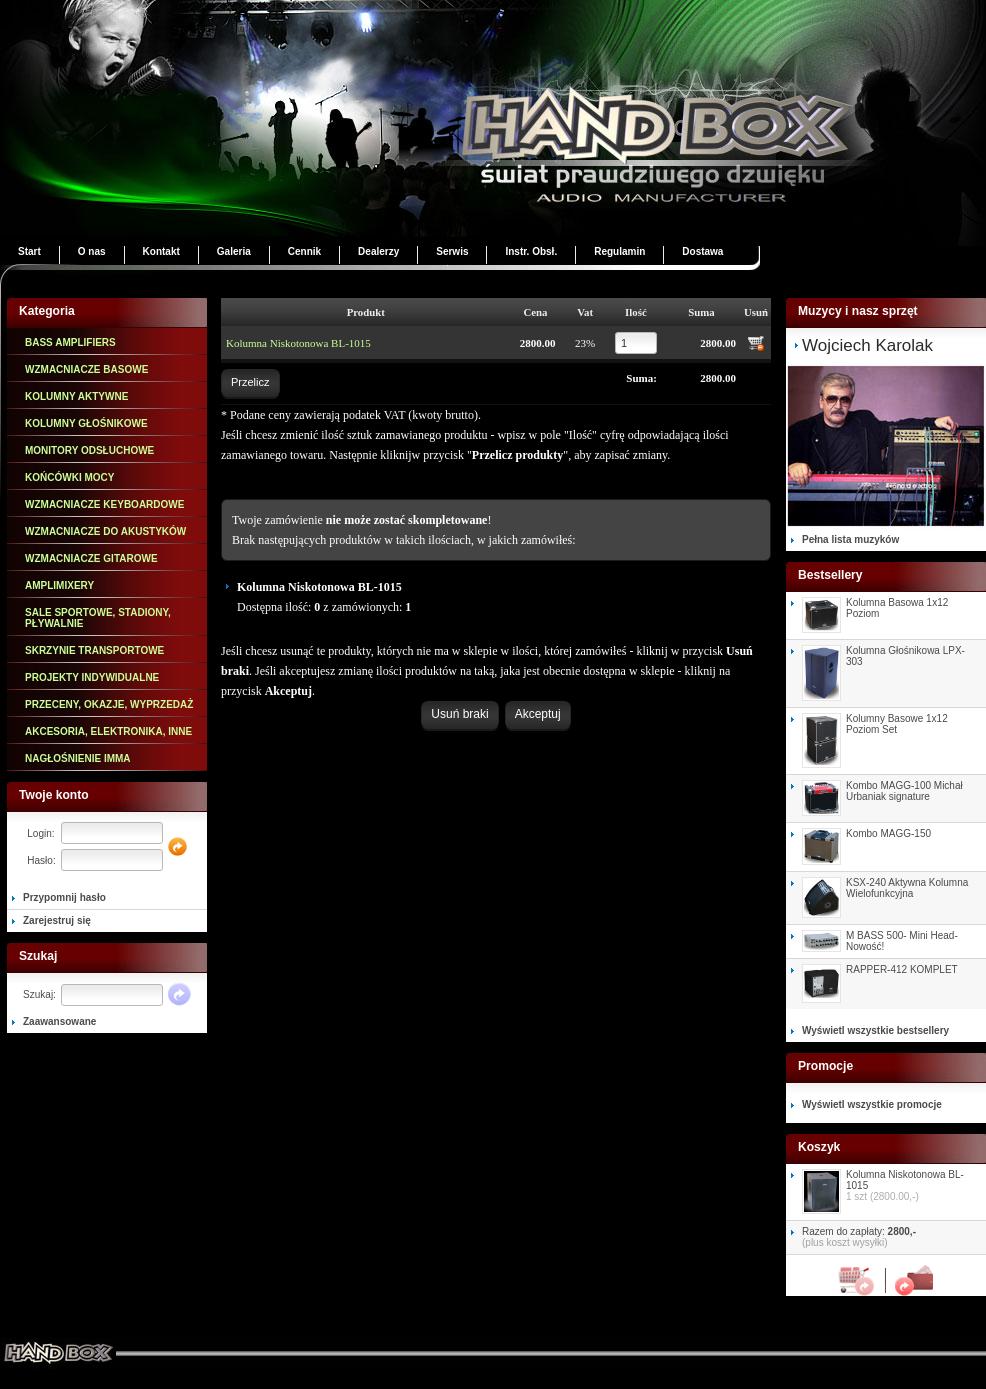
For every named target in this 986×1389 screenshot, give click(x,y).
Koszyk (862, 1280)
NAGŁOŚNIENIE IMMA (78, 758)
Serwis (452, 251)
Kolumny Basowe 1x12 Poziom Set (897, 724)
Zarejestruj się (57, 920)
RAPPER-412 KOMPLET (902, 969)
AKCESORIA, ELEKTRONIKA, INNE (108, 731)
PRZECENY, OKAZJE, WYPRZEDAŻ (109, 704)
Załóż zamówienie (910, 1280)
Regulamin (619, 251)
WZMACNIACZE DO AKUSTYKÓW (105, 531)
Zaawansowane (59, 1021)
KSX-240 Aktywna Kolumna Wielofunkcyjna (907, 888)
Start (29, 251)
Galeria (234, 251)
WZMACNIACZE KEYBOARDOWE (104, 504)
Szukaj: (39, 994)
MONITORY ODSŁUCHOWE (89, 450)
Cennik (304, 251)
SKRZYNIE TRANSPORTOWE (94, 650)
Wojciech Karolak (867, 345)
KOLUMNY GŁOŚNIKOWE (86, 423)
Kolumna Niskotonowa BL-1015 (298, 343)
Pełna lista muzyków (850, 539)
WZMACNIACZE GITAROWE (91, 558)
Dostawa (702, 251)
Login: (40, 833)
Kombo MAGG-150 (888, 833)
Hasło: (41, 860)
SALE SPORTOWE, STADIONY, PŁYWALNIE (98, 618)
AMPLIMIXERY (59, 585)
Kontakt (161, 251)
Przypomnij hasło (64, 897)
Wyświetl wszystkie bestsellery (875, 1030)
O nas (92, 251)
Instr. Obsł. (531, 251)
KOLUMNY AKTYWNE (76, 396)
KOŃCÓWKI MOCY (69, 477)
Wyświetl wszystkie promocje (872, 1104)
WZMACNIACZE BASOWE (86, 369)
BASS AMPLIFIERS (70, 342)
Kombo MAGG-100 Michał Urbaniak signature (904, 791)
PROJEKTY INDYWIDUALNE (92, 677)
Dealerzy (378, 251)
